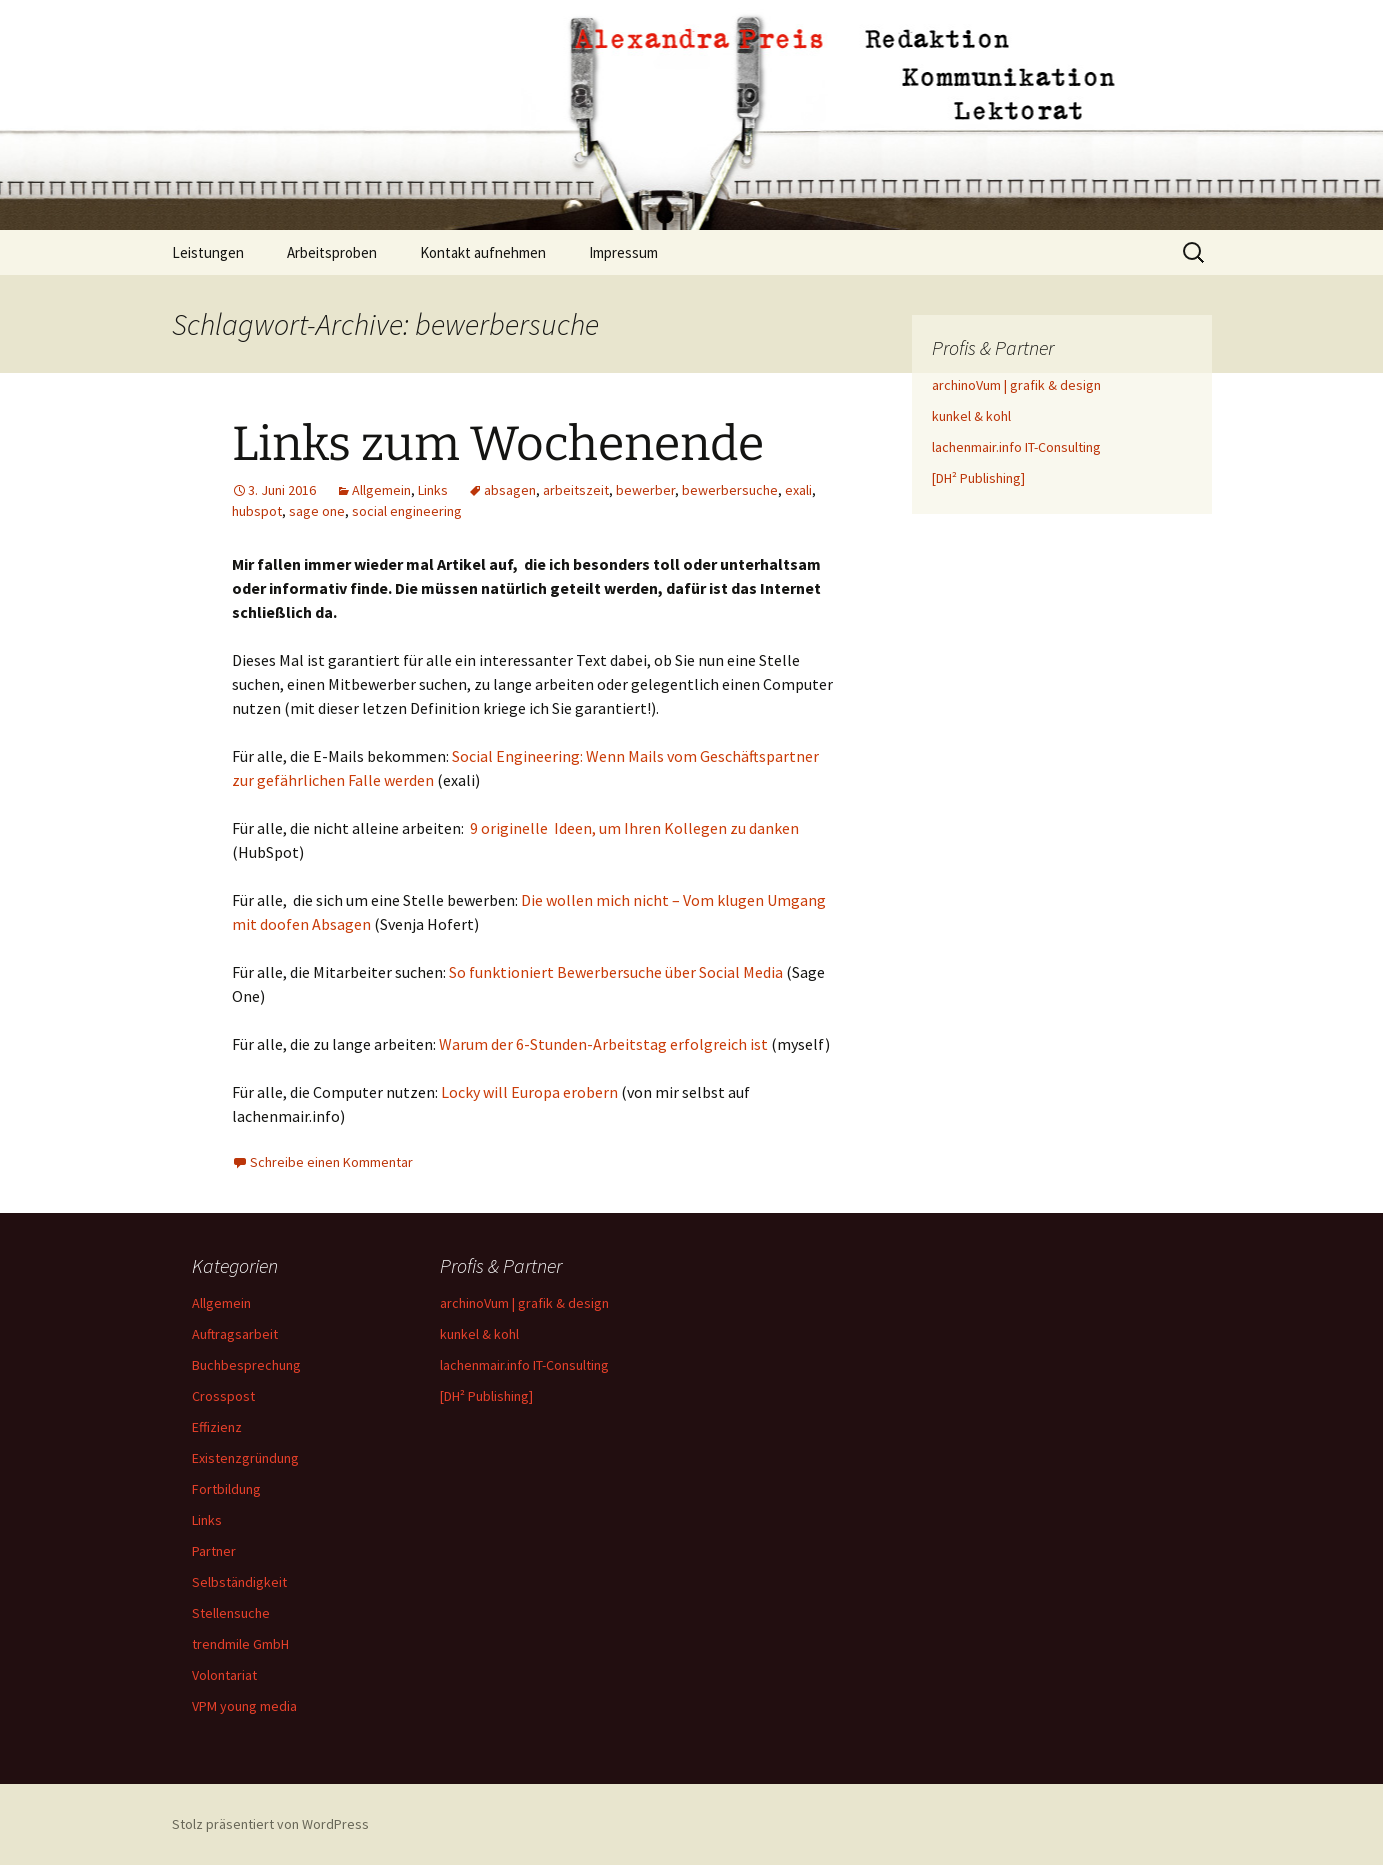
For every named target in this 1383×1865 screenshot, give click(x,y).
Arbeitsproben (332, 252)
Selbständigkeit (239, 1582)
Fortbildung (226, 1489)
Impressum (623, 252)
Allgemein (381, 490)
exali (798, 490)
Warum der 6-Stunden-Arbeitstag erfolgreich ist (605, 1044)
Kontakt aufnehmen (483, 252)
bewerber (645, 490)
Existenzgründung (245, 1458)
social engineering (407, 511)
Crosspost (223, 1396)
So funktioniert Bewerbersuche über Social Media (616, 972)
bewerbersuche (730, 490)
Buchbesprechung (246, 1365)
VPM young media (244, 1706)
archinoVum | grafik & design (1016, 385)
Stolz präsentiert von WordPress (270, 1824)
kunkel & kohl (971, 416)
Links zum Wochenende (498, 444)
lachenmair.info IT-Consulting (1016, 447)
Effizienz (217, 1427)
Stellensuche (231, 1613)
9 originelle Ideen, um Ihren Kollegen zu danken (634, 828)
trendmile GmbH (240, 1644)
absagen (510, 490)
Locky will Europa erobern (529, 1092)
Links (433, 490)
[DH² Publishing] (978, 478)
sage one (317, 511)
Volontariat (224, 1675)
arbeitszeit (576, 490)
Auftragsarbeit (235, 1334)
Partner (214, 1551)
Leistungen (208, 252)
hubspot (257, 511)
